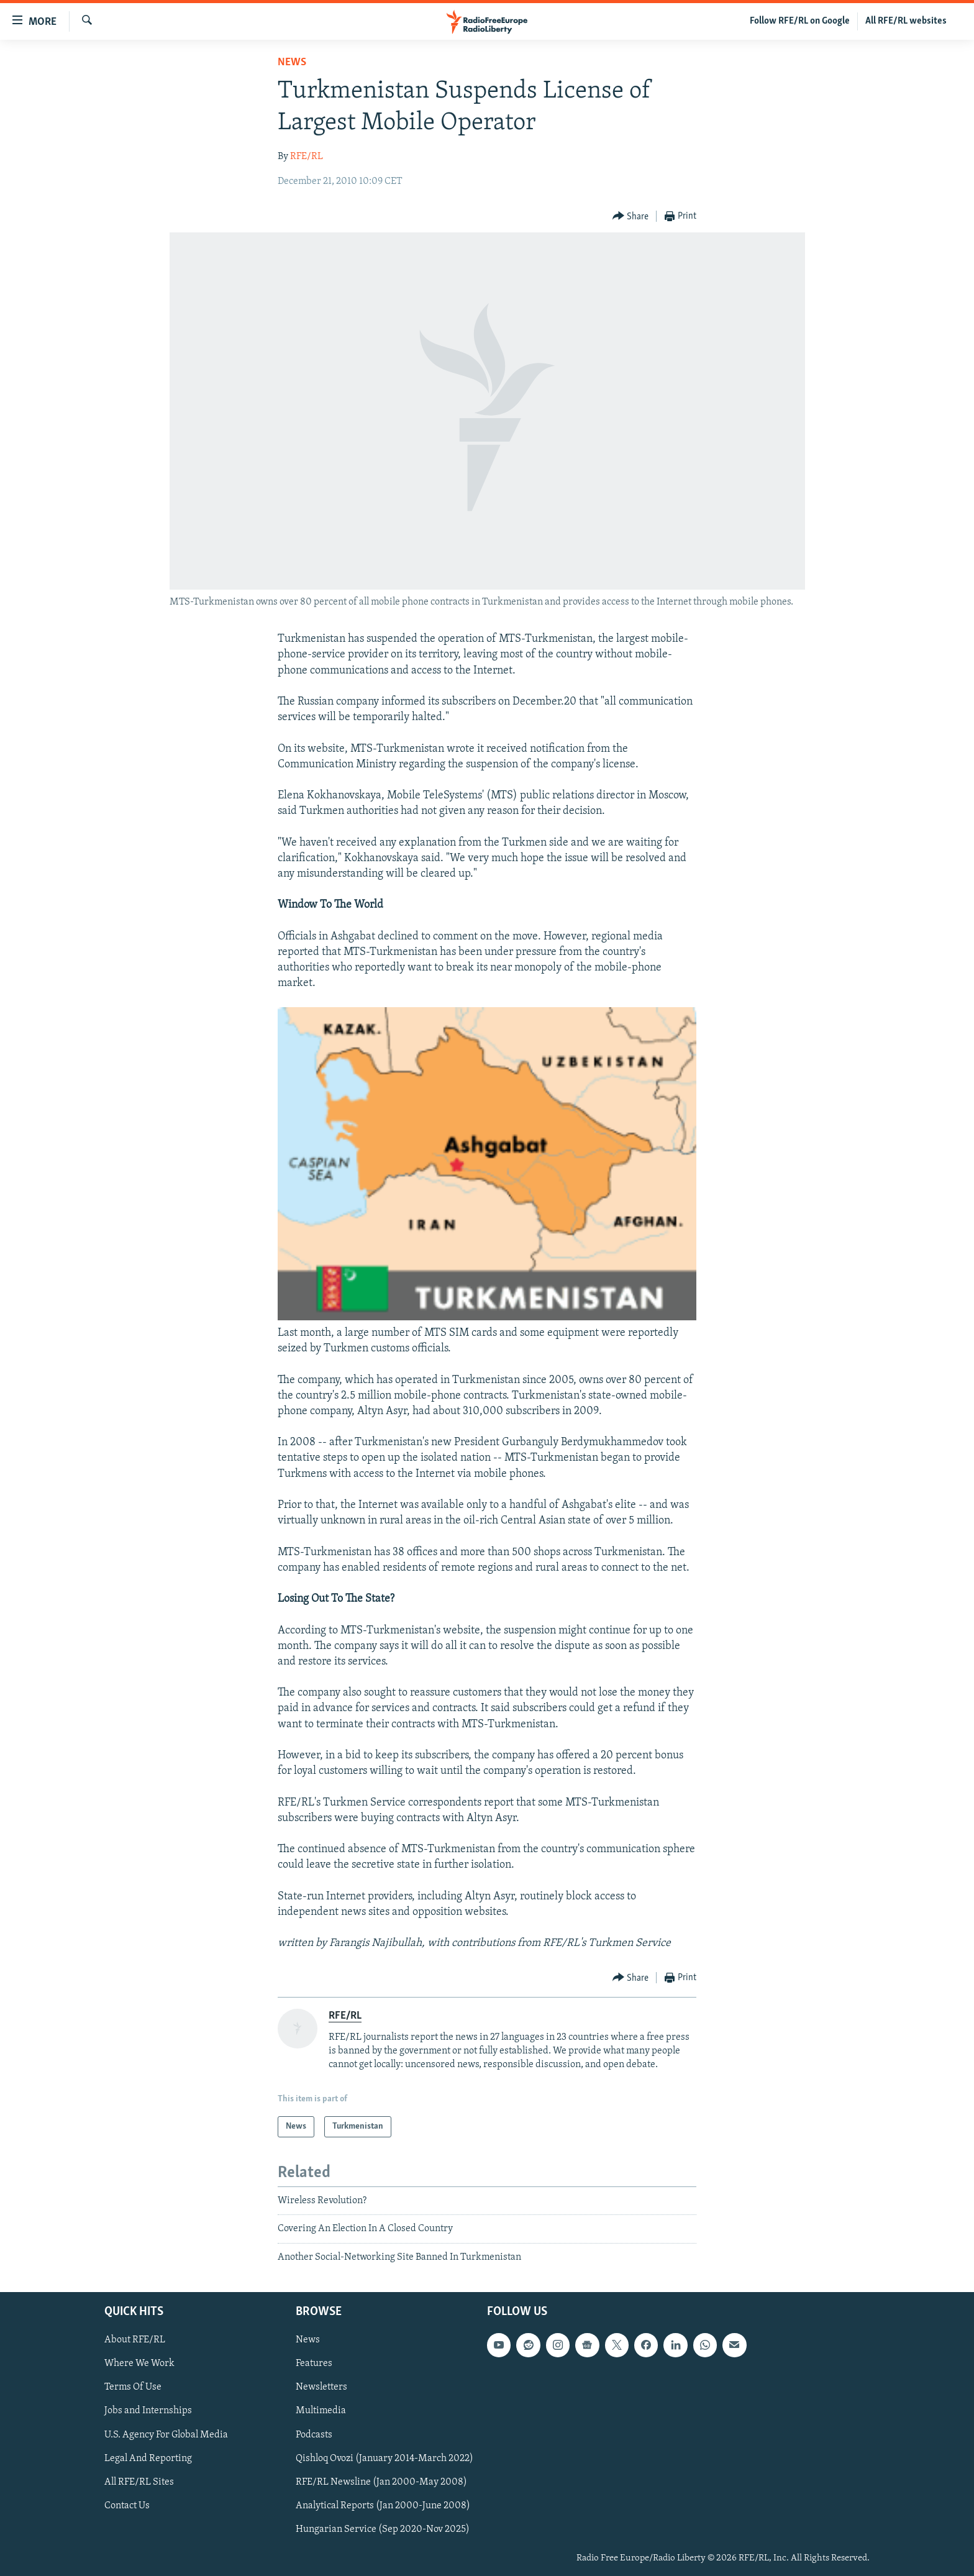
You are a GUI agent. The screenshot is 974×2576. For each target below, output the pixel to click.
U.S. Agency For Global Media (166, 2435)
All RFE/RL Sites (139, 2482)
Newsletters (321, 2387)
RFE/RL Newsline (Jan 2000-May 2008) (381, 2482)
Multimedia (321, 2411)
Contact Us (127, 2506)
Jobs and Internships (148, 2411)
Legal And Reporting (148, 2459)
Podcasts (314, 2435)
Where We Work (139, 2363)
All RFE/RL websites (906, 21)
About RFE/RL (134, 2340)
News (292, 62)
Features (314, 2363)
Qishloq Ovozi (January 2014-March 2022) (384, 2459)
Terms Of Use (133, 2387)
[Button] (630, 216)
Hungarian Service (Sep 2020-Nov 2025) (383, 2529)
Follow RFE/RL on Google (800, 21)
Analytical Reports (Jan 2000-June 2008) (383, 2506)
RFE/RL (306, 157)
